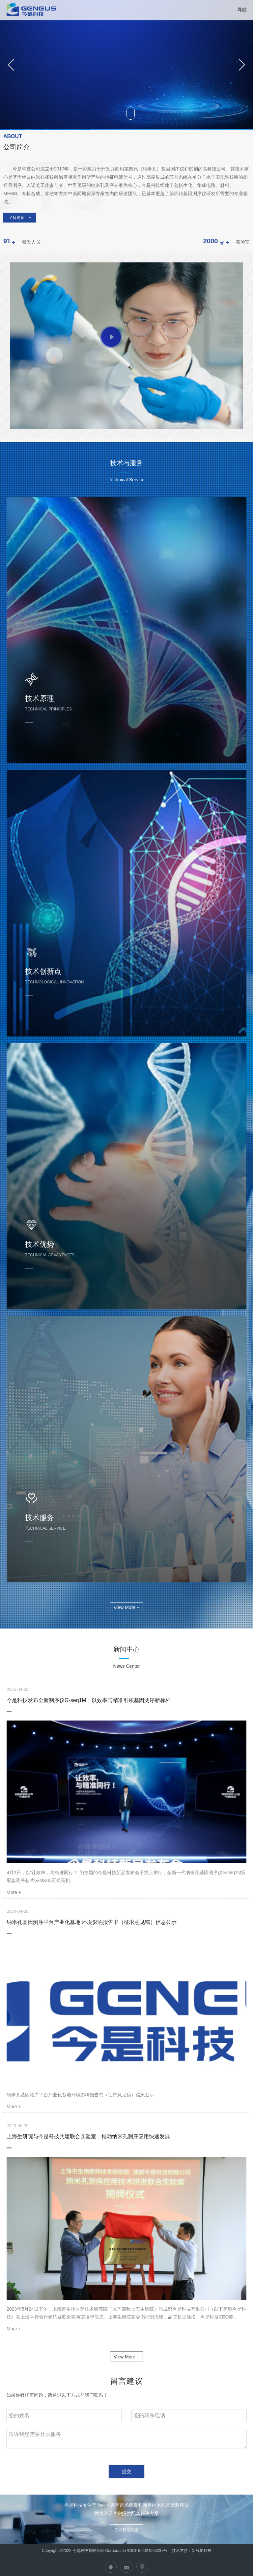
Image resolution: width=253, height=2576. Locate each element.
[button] (11, 65)
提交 (126, 2471)
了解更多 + (20, 217)
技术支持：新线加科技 (191, 2550)
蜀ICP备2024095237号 (147, 2550)
